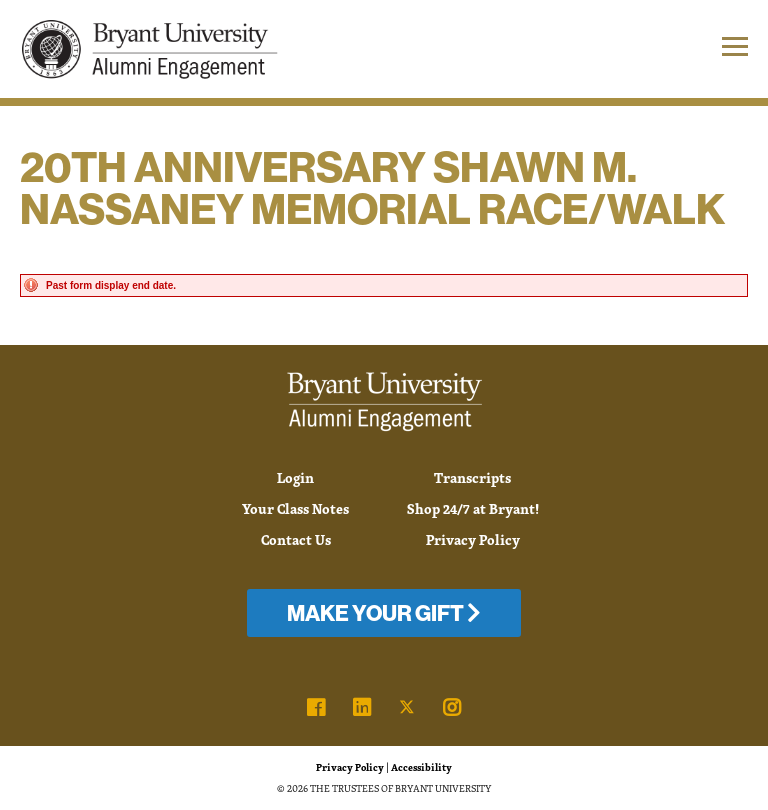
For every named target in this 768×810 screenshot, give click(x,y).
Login (295, 477)
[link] (316, 708)
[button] (687, 49)
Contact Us (296, 539)
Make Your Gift (384, 613)
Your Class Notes (295, 508)
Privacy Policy (473, 539)
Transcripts (472, 477)
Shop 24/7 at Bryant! (473, 508)
